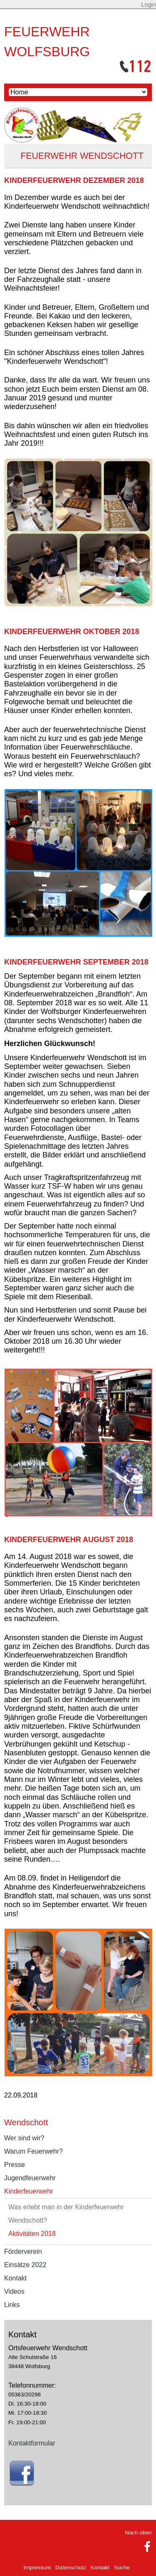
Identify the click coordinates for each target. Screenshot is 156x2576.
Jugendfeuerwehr (30, 2177)
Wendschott (26, 2122)
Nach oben (138, 2532)
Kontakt (15, 2278)
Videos (14, 2291)
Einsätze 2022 (25, 2264)
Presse (14, 2164)
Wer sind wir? (24, 2138)
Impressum (37, 2567)
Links (12, 2304)
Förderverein (23, 2251)
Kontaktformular (31, 2443)
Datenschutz (70, 2567)
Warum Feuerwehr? (33, 2151)
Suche (122, 2567)
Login (148, 4)
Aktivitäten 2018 (32, 2233)
